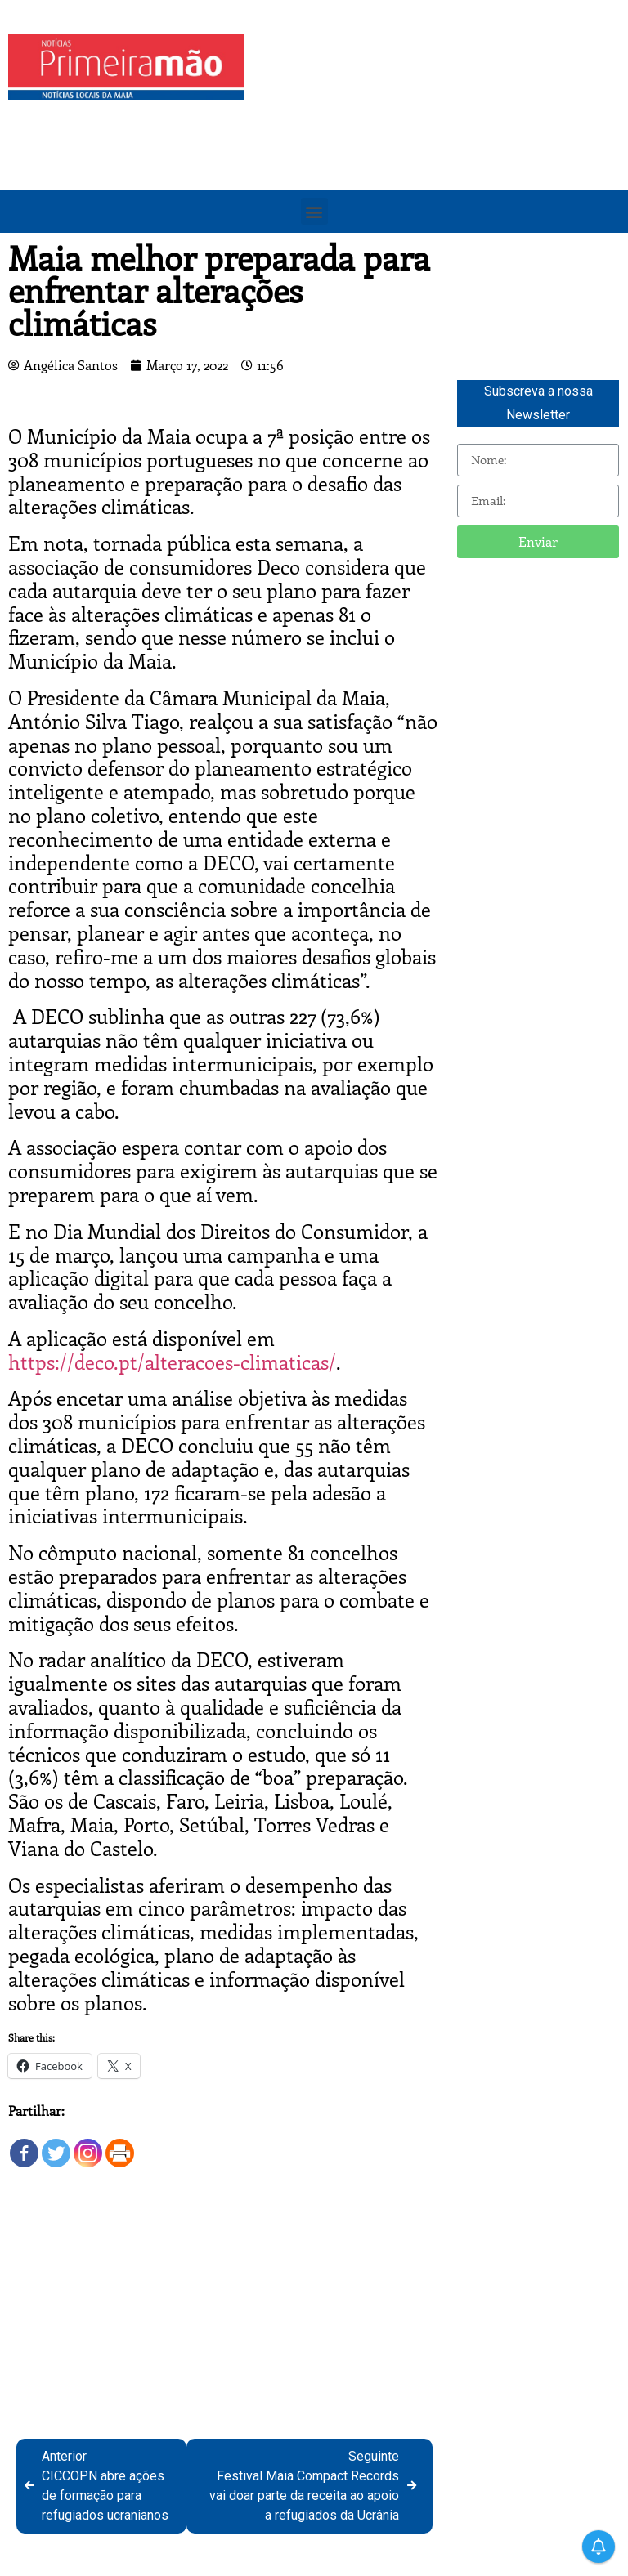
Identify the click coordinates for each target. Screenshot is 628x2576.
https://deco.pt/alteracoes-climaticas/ (172, 1361)
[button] (314, 211)
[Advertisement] (440, 148)
